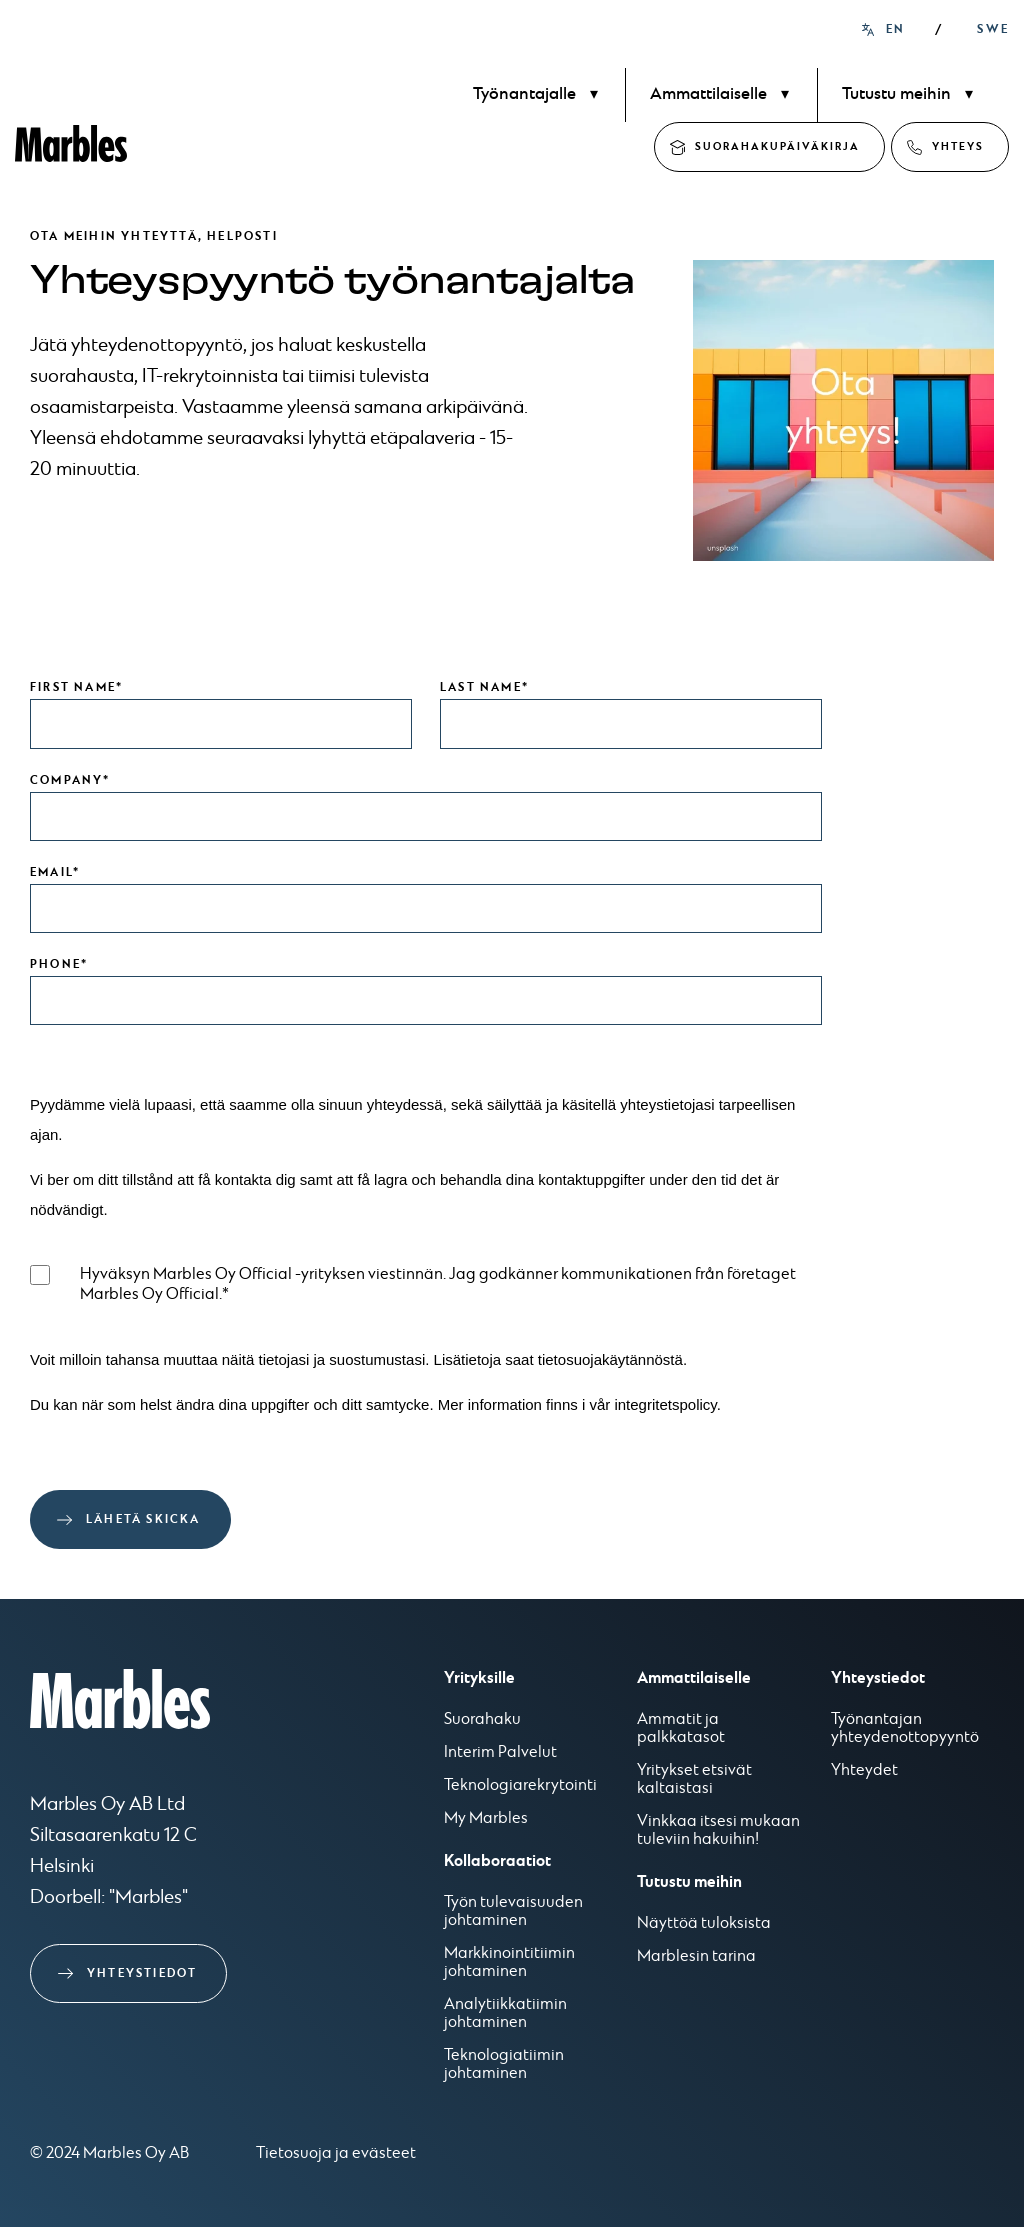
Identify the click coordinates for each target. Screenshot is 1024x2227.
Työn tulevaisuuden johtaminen (513, 1912)
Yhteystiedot (142, 1973)
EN (895, 29)
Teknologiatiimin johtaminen (504, 2065)
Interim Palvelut (500, 1753)
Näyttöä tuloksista (704, 1924)
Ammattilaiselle (694, 1678)
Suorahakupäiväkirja (777, 146)
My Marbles (486, 1819)
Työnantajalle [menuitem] (524, 95)
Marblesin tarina (696, 1957)
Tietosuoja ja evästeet (336, 2153)
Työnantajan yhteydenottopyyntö (905, 1729)
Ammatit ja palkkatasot (681, 1729)
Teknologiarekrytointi (520, 1786)
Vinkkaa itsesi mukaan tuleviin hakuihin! (718, 1831)
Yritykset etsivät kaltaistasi (694, 1780)
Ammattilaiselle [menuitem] (708, 95)
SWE (993, 29)
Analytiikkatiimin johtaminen (505, 2014)
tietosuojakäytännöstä (610, 1359)
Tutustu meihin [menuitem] (896, 95)
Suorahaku (482, 1720)
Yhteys (958, 146)
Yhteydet (864, 1771)
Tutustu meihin (689, 1882)
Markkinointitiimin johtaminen (509, 1963)
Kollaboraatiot (497, 1861)
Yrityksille (479, 1678)
